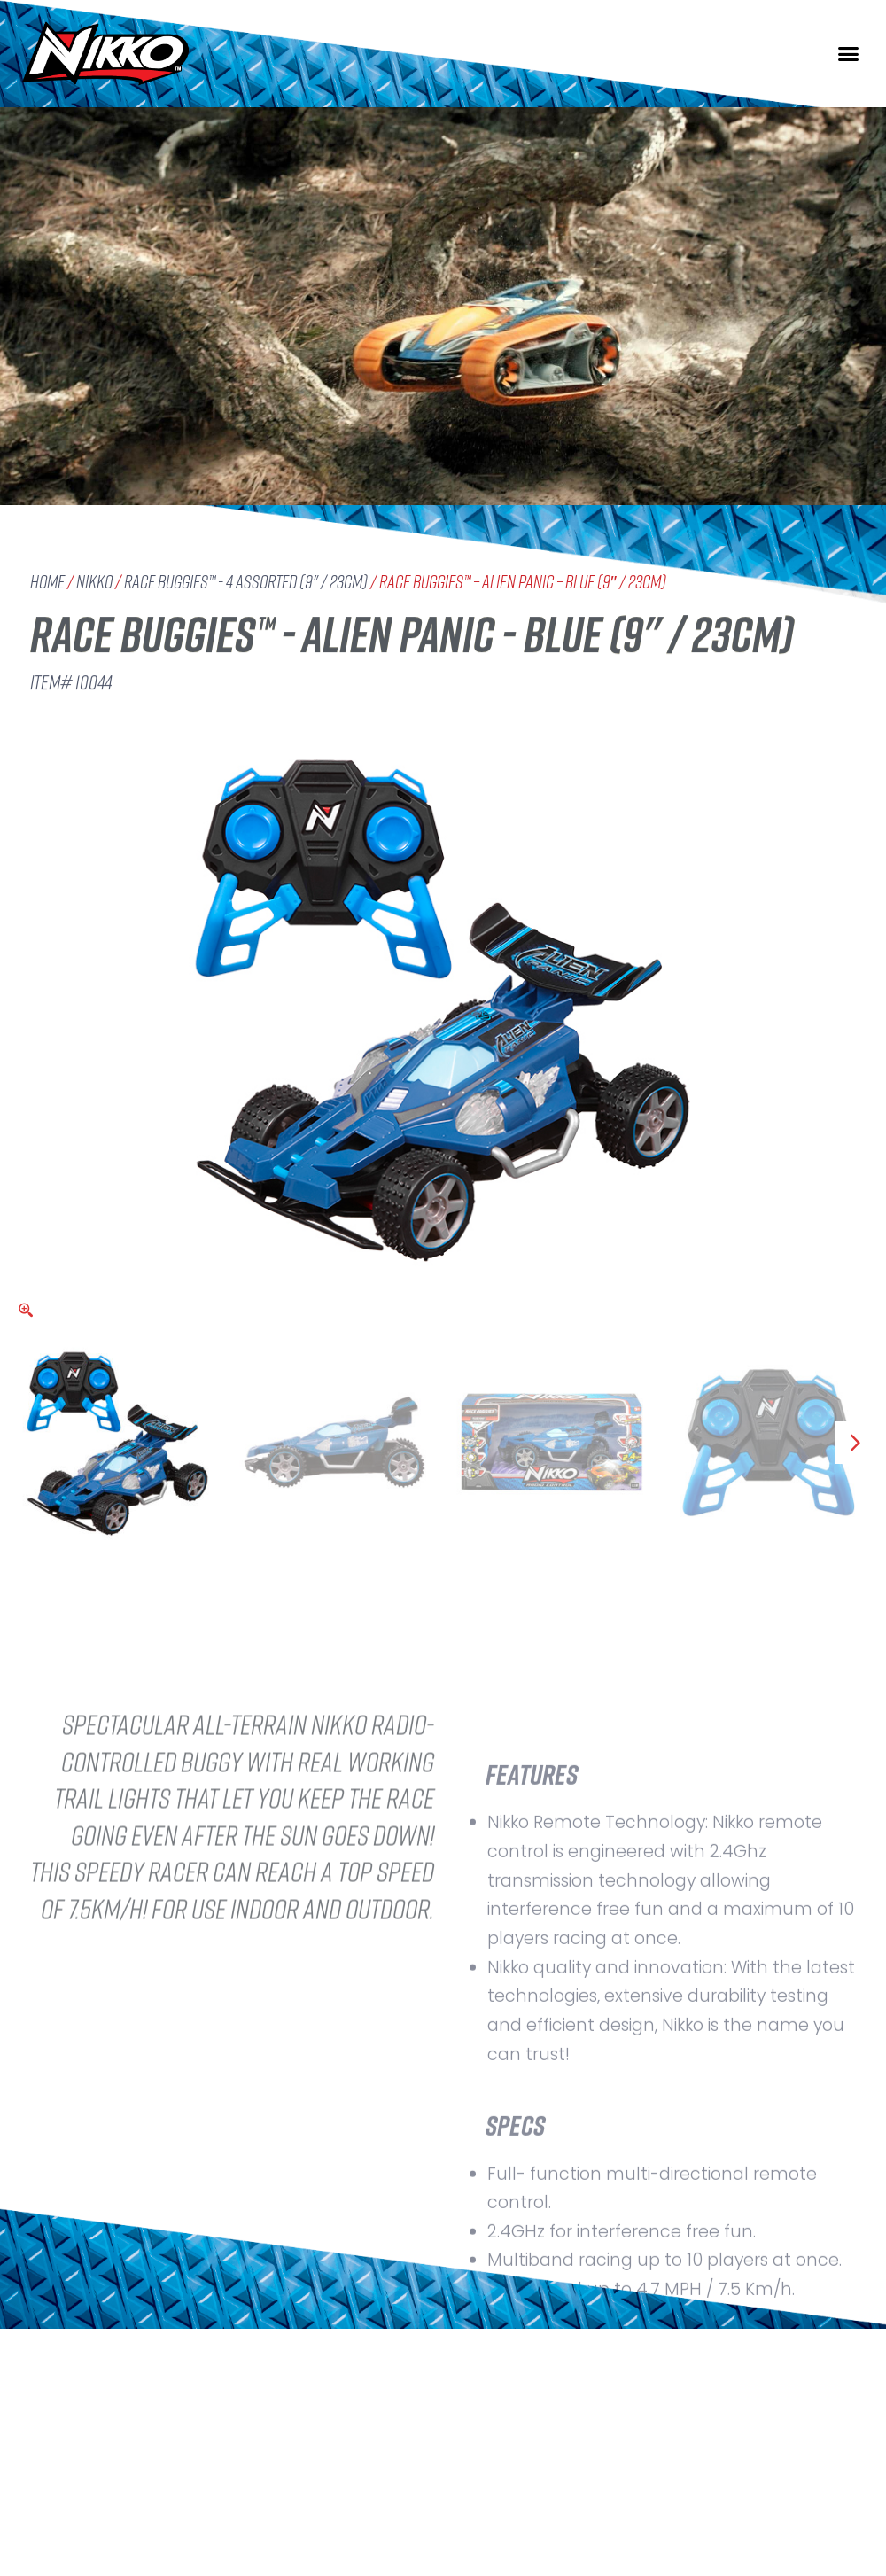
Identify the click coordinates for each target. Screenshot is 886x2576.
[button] (849, 54)
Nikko (94, 582)
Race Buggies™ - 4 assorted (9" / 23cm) (246, 582)
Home (47, 582)
